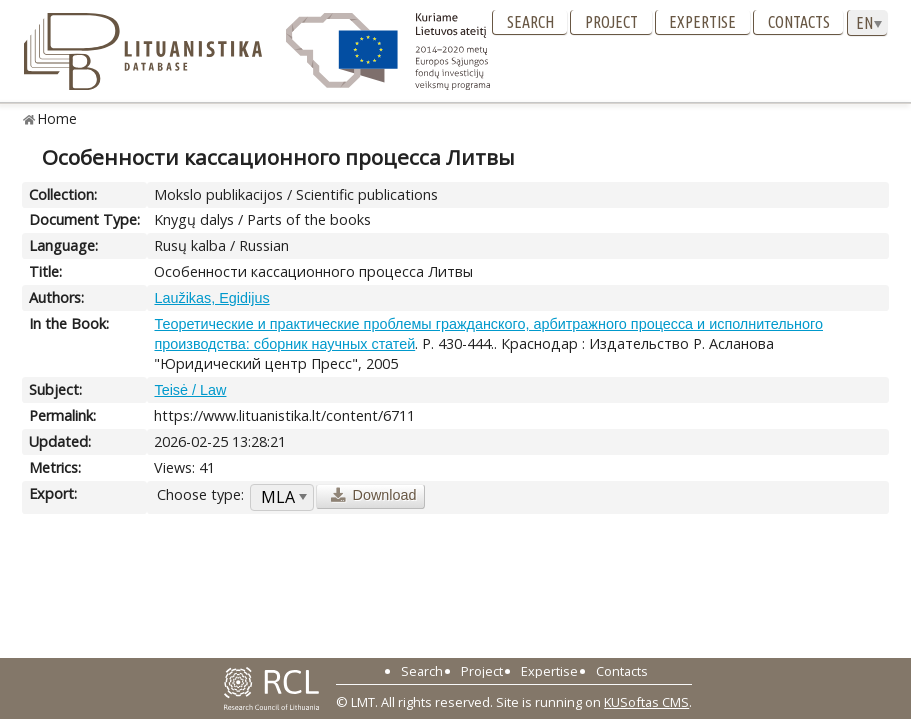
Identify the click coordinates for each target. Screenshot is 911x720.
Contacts (799, 22)
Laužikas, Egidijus (211, 298)
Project (611, 22)
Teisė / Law (190, 390)
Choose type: (200, 494)
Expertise (702, 22)
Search (530, 22)
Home (57, 118)
